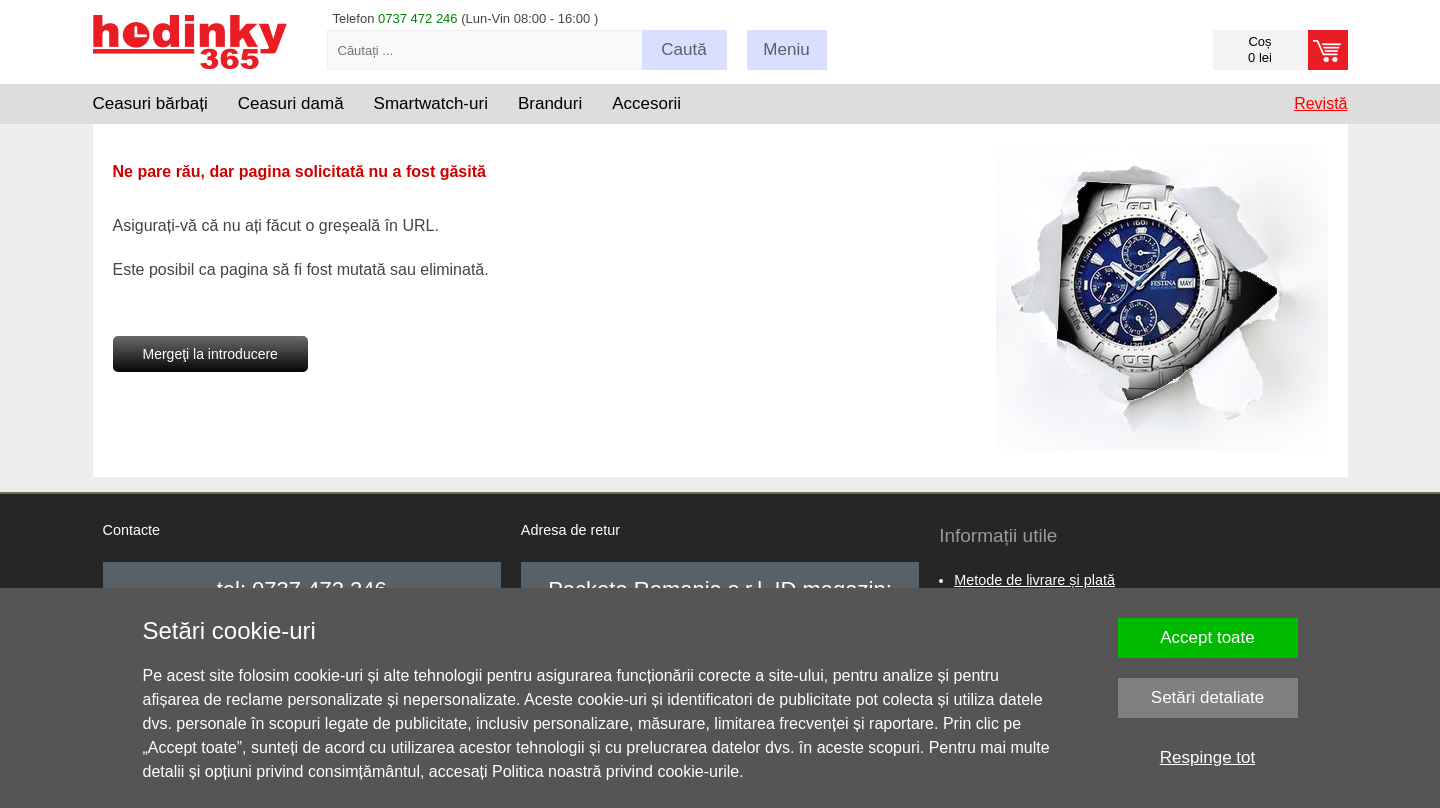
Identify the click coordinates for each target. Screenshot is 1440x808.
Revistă (1320, 103)
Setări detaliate (1207, 697)
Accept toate (1207, 637)
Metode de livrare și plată (1034, 580)
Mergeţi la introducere (210, 354)
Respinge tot (1207, 757)
